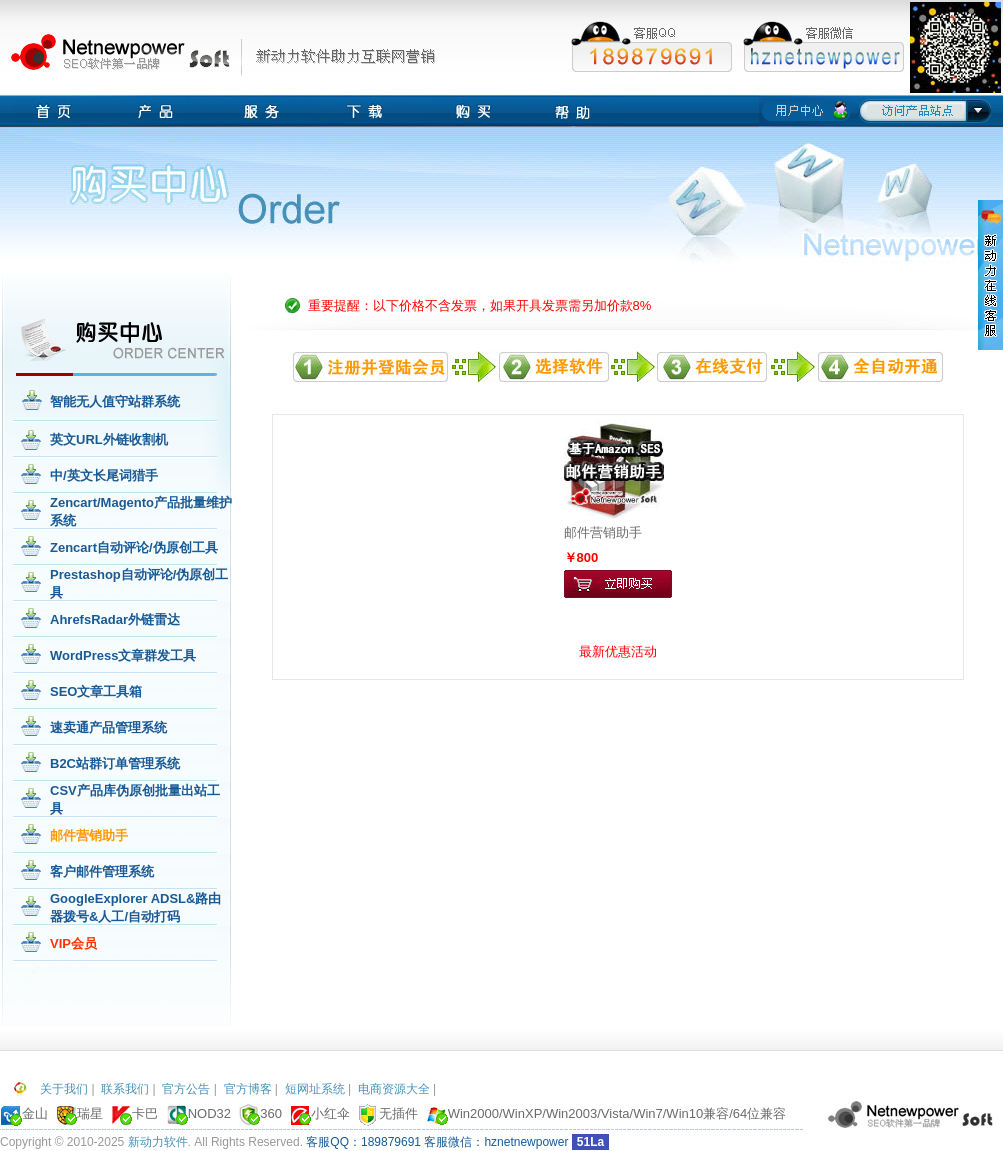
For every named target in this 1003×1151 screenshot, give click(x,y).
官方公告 (186, 1089)
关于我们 (64, 1089)
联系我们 (125, 1089)
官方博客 (248, 1089)
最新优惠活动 (618, 651)
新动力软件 (158, 1142)
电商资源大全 (394, 1089)
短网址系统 (315, 1089)
